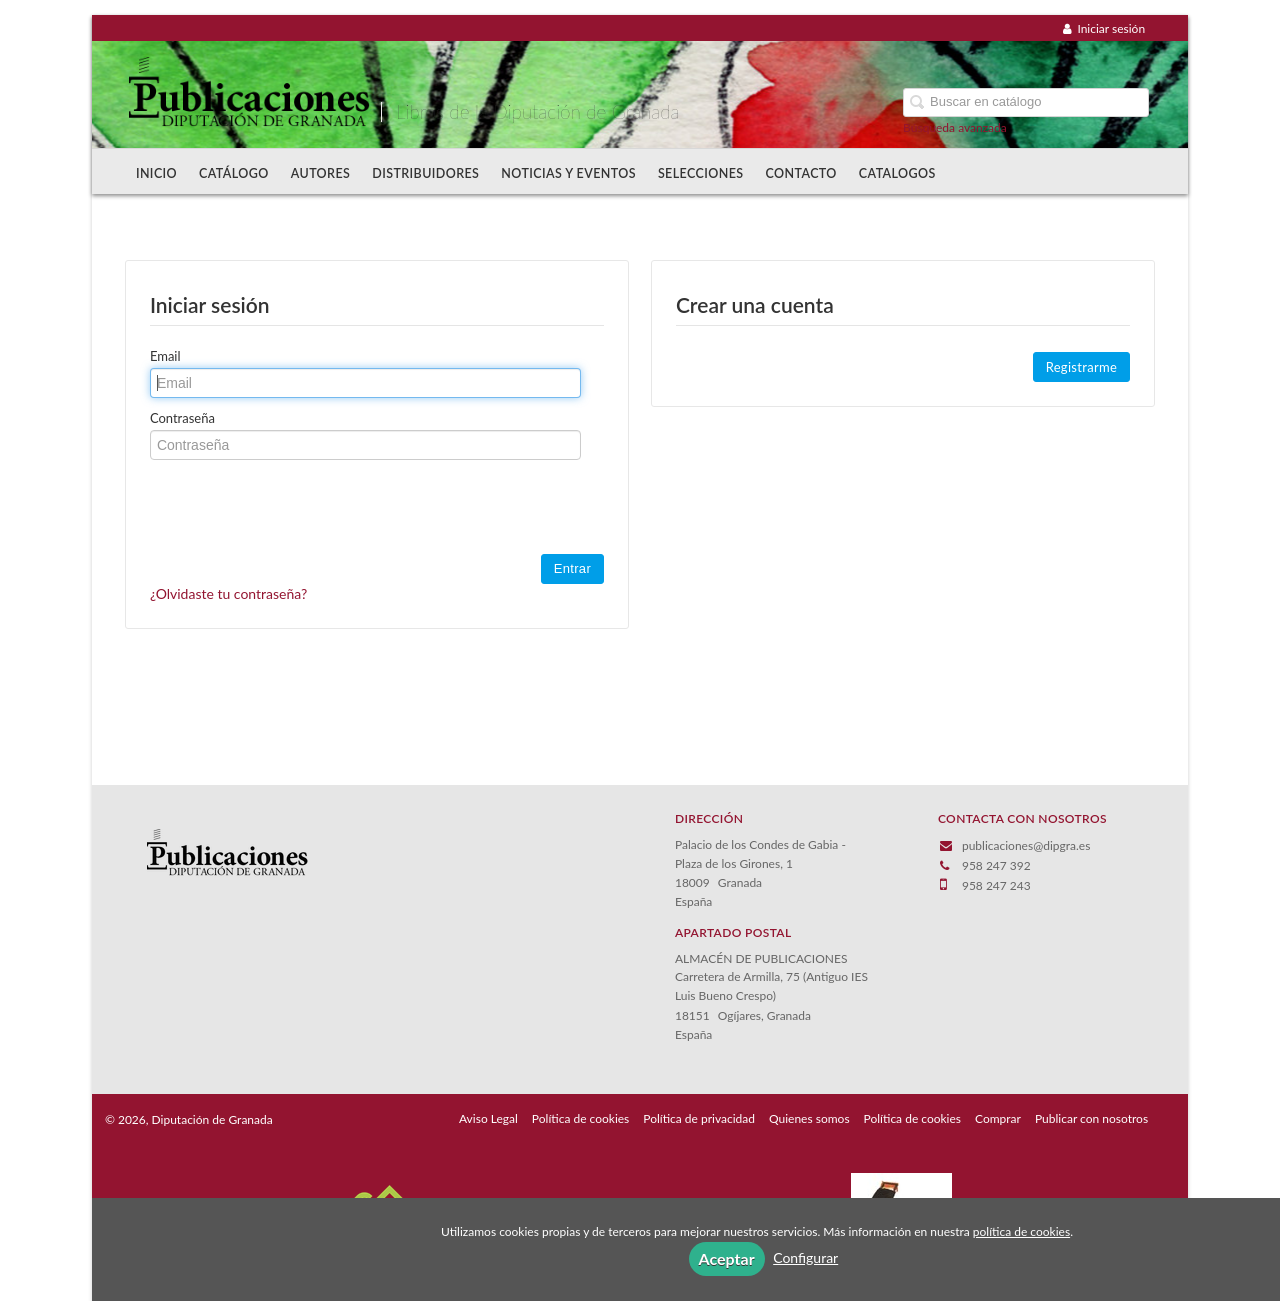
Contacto (801, 173)
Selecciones (701, 173)
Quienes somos (809, 1118)
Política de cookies (580, 1118)
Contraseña (182, 418)
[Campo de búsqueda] (1026, 102)
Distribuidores (425, 173)
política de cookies (1021, 1231)
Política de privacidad (699, 1118)
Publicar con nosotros (1091, 1118)
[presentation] (302, 509)
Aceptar (727, 1258)
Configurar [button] (805, 1257)
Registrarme (1081, 367)
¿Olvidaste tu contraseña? (228, 593)
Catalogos (897, 173)
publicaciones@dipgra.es (1026, 845)
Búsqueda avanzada (955, 127)
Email (165, 356)
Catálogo (234, 173)
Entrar (572, 568)
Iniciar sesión (1104, 28)
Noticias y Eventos (568, 173)
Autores (321, 173)
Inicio (156, 173)
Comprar (998, 1118)
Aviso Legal (488, 1118)
